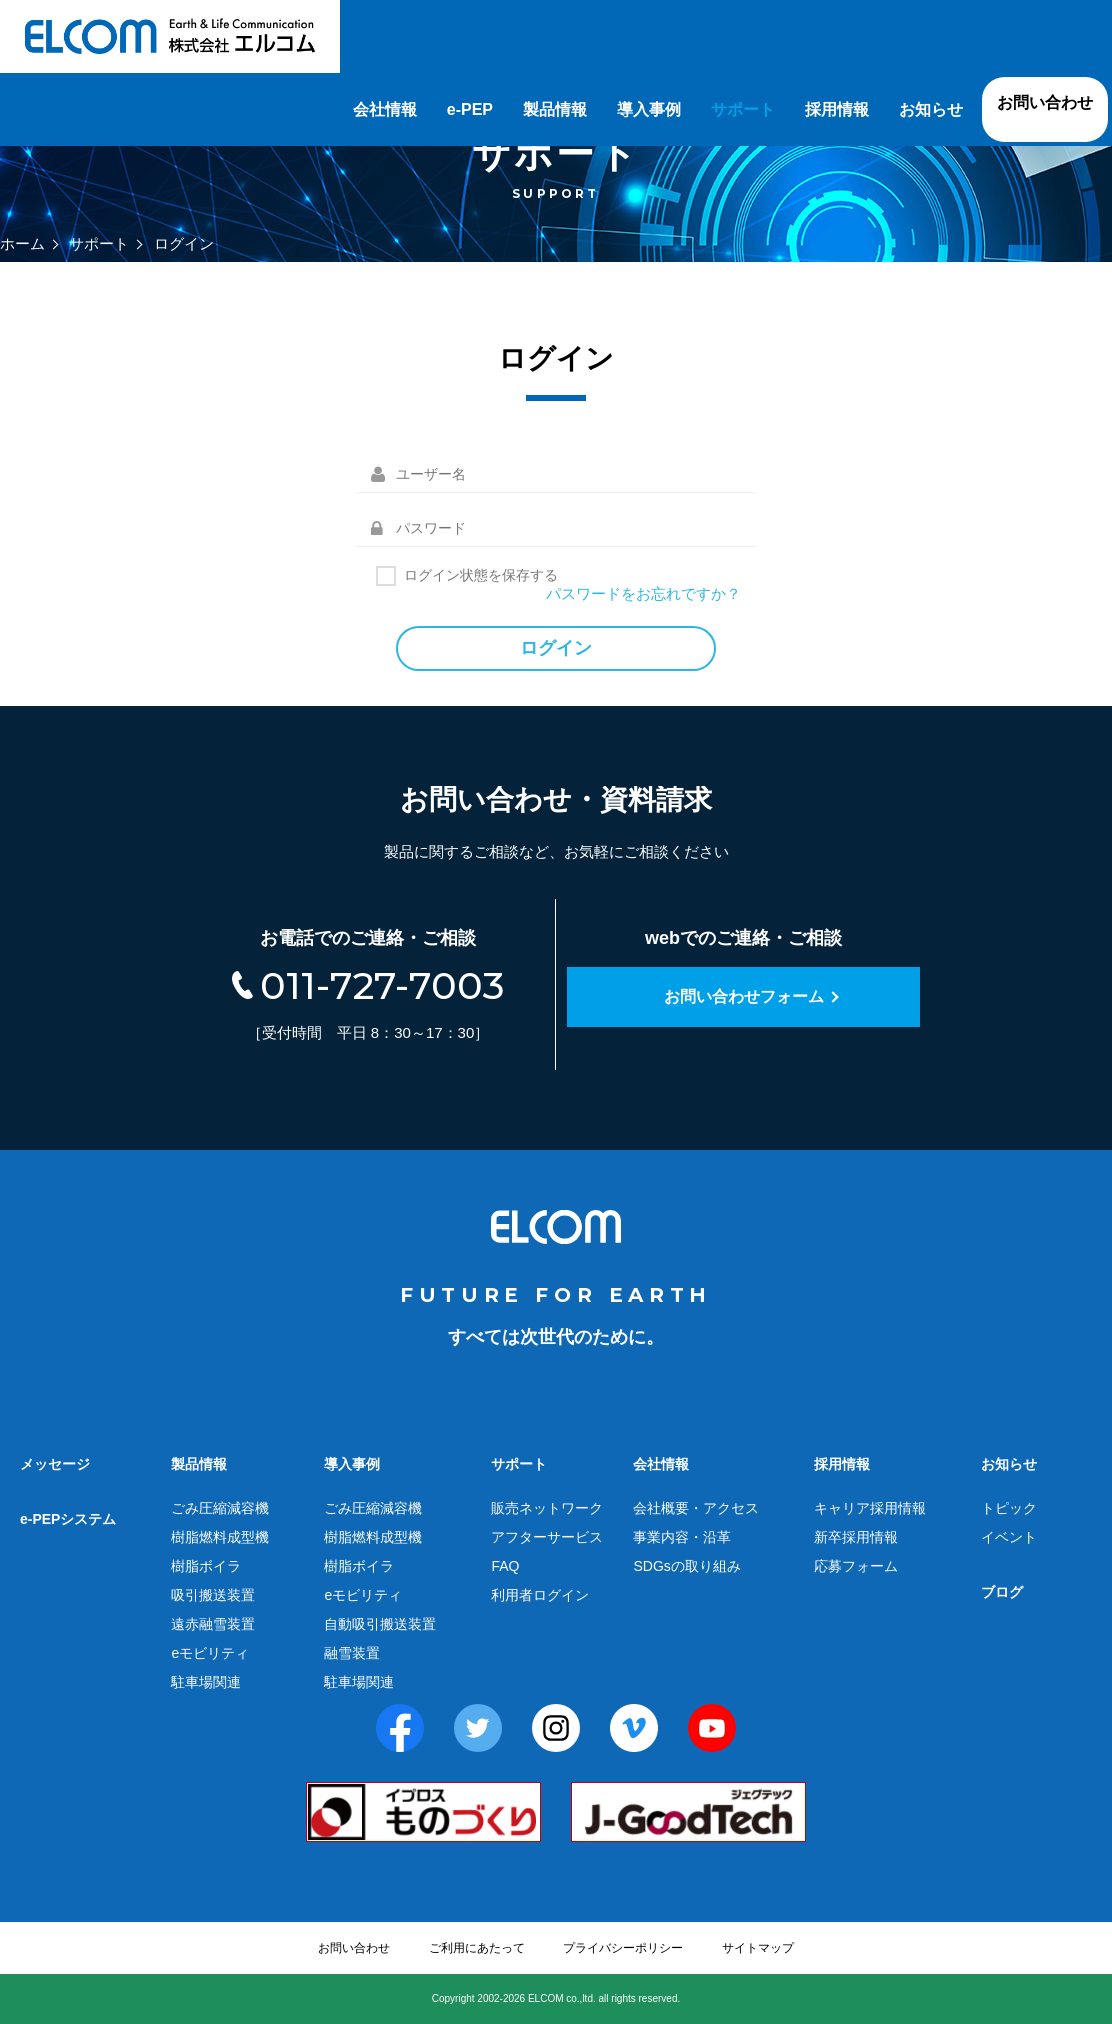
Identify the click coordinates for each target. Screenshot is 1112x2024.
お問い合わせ (1045, 102)
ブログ (1002, 1592)
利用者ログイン (540, 1595)
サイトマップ (758, 1948)
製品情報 (555, 109)
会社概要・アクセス (696, 1508)
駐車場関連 (206, 1682)
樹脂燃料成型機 (220, 1537)
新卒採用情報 (856, 1537)
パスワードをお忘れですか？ (643, 593)
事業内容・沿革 (682, 1537)
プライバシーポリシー (623, 1948)
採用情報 (837, 109)
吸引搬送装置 (213, 1595)
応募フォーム (856, 1566)
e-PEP (470, 109)
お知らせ (931, 109)
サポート (743, 109)
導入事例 (649, 109)
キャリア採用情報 (870, 1508)
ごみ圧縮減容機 (220, 1508)
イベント (1009, 1537)
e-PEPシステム (68, 1519)
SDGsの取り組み (686, 1566)
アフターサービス (547, 1537)
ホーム (22, 243)
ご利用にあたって (477, 1948)
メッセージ (55, 1464)
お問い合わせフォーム (744, 996)
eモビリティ (210, 1653)
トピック (1009, 1508)
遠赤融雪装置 (213, 1624)
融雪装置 (352, 1653)
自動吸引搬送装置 (380, 1624)
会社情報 (385, 109)
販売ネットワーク (547, 1508)
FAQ (505, 1566)
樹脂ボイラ (206, 1566)
